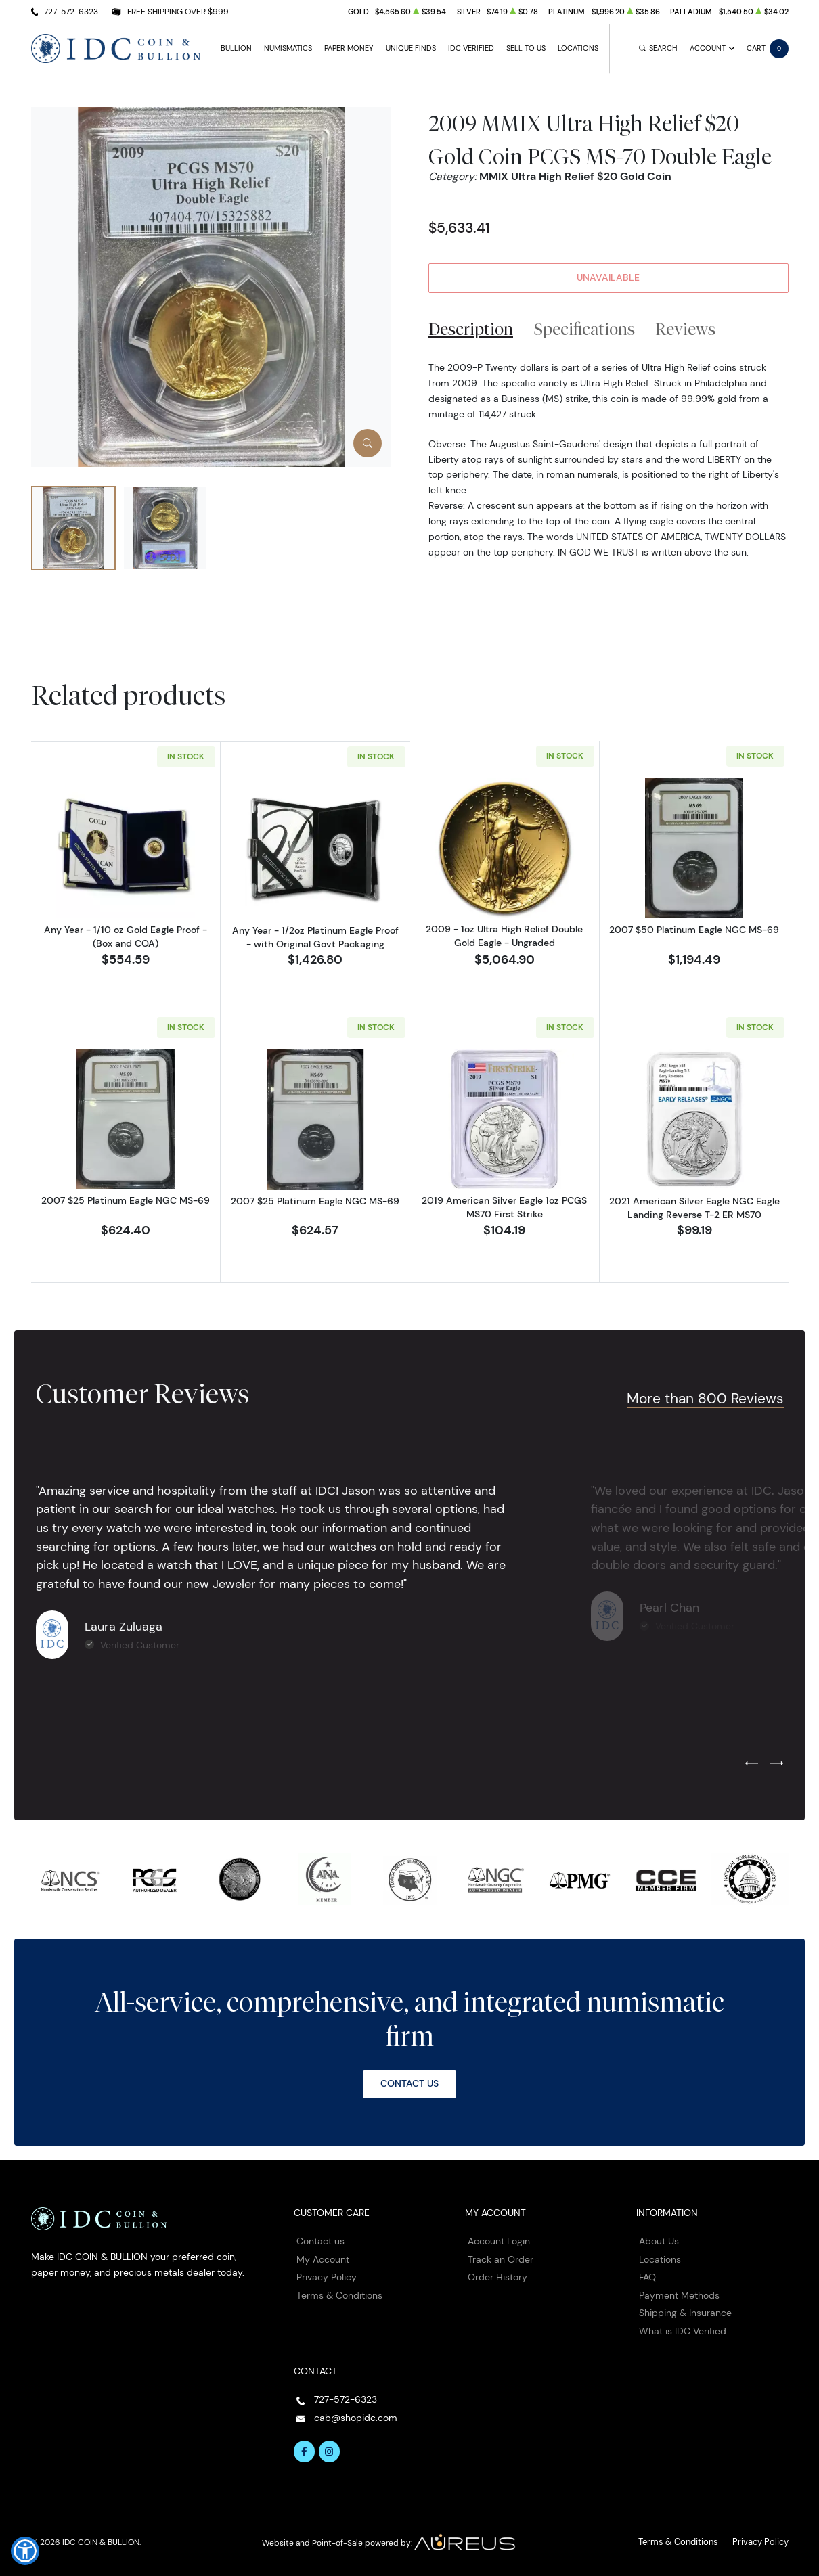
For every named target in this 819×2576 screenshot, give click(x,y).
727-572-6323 (71, 11)
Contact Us (409, 2081)
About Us (659, 2238)
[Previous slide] (751, 1760)
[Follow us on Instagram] (329, 2449)
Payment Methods (679, 2292)
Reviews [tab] (685, 328)
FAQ (647, 2274)
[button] (25, 2550)
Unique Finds (411, 48)
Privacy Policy (326, 2274)
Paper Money (348, 48)
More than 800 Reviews (705, 1394)
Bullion (236, 48)
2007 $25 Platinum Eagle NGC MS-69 (125, 1198)
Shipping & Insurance (685, 2310)
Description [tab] (470, 328)
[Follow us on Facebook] (304, 2449)
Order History (497, 2274)
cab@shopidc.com (355, 2415)
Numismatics (288, 48)
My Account (322, 2256)
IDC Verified (471, 48)
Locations (578, 48)
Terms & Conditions (339, 2292)
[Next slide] (776, 1760)
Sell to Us (526, 48)
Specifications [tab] (584, 328)
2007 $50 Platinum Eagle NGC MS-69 (694, 930)
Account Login (499, 2238)
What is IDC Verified (682, 2328)
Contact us (320, 2238)
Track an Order (500, 2256)
